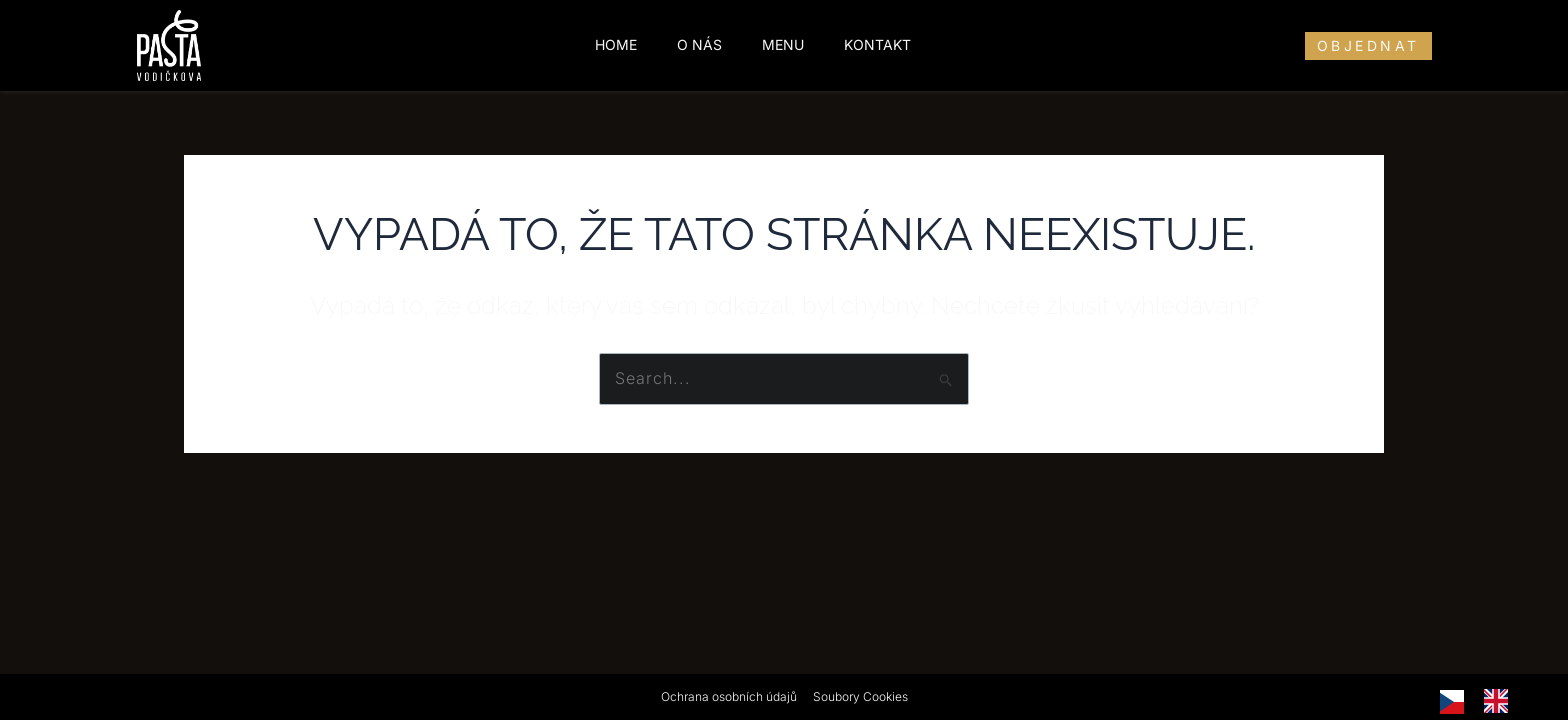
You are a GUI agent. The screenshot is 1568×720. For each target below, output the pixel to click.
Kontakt (877, 44)
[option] (1501, 701)
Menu (783, 44)
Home (616, 44)
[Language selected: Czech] (1484, 700)
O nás (699, 44)
